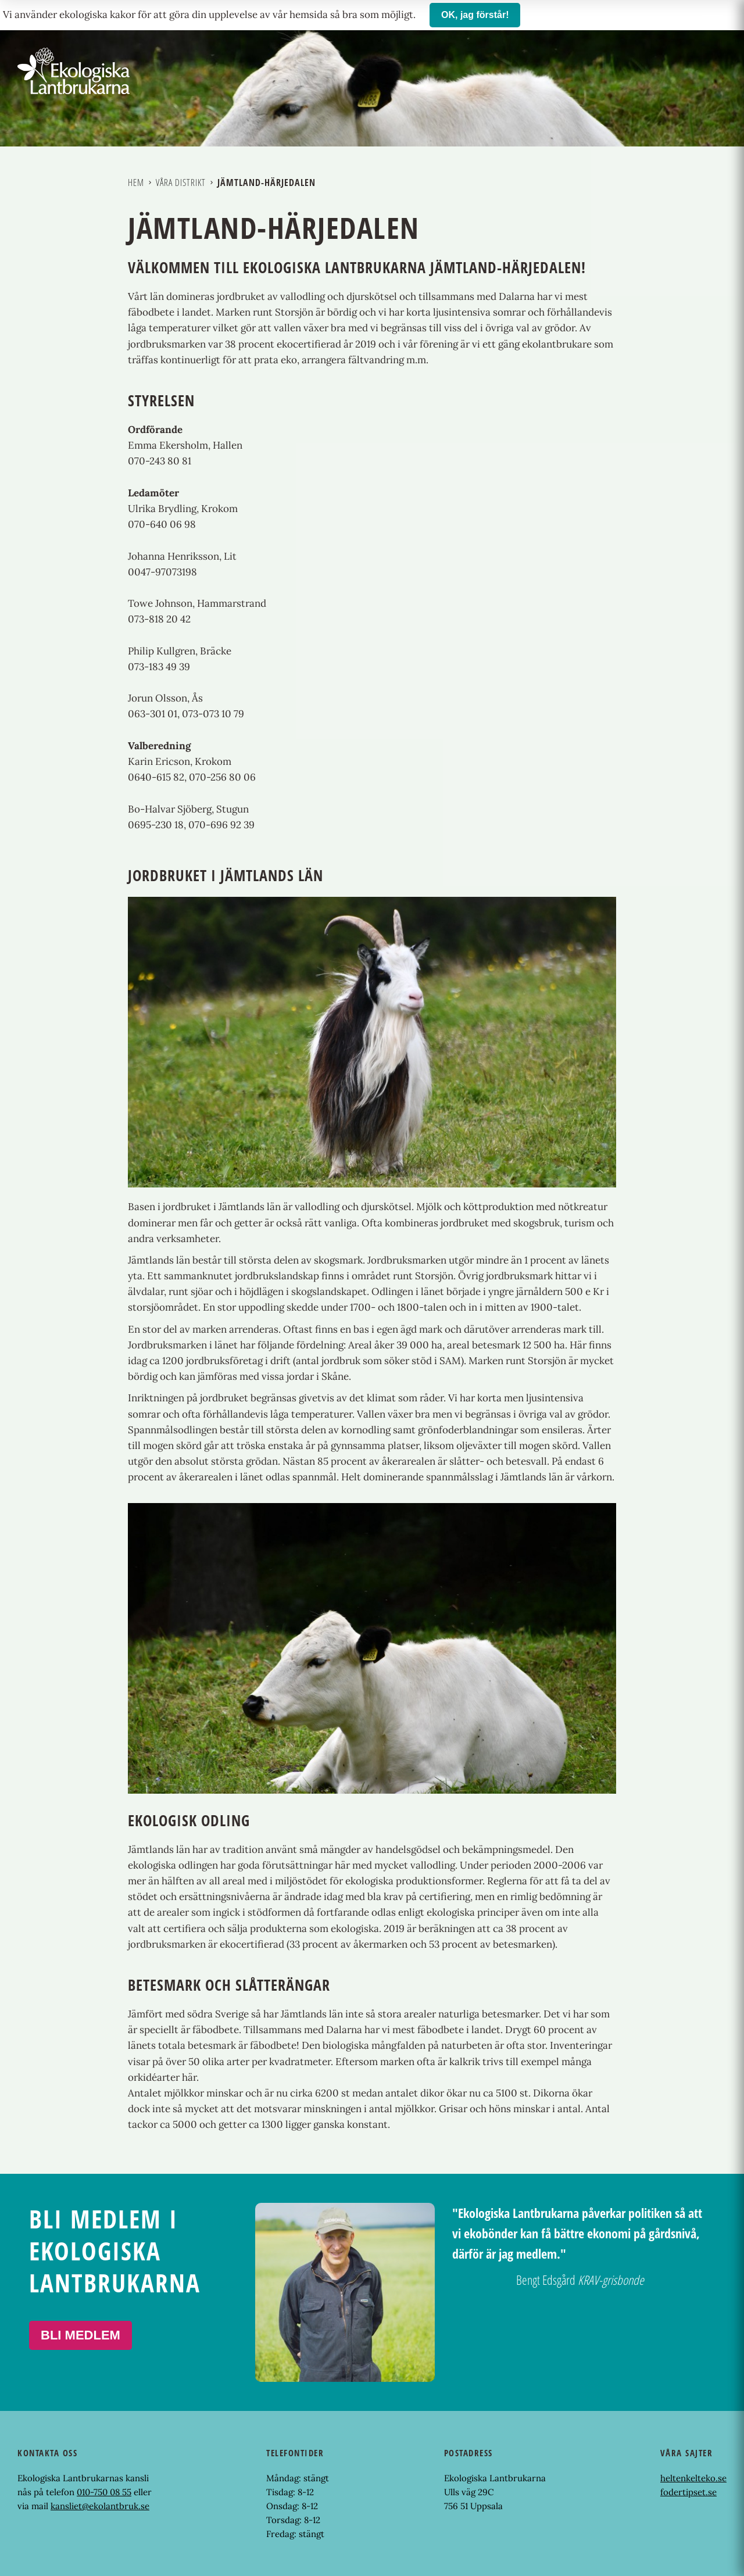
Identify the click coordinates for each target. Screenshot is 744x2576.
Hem (136, 182)
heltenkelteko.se (693, 2478)
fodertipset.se (688, 2492)
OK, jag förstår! (475, 15)
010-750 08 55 (104, 2492)
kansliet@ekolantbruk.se (100, 2505)
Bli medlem (80, 2335)
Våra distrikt (181, 182)
